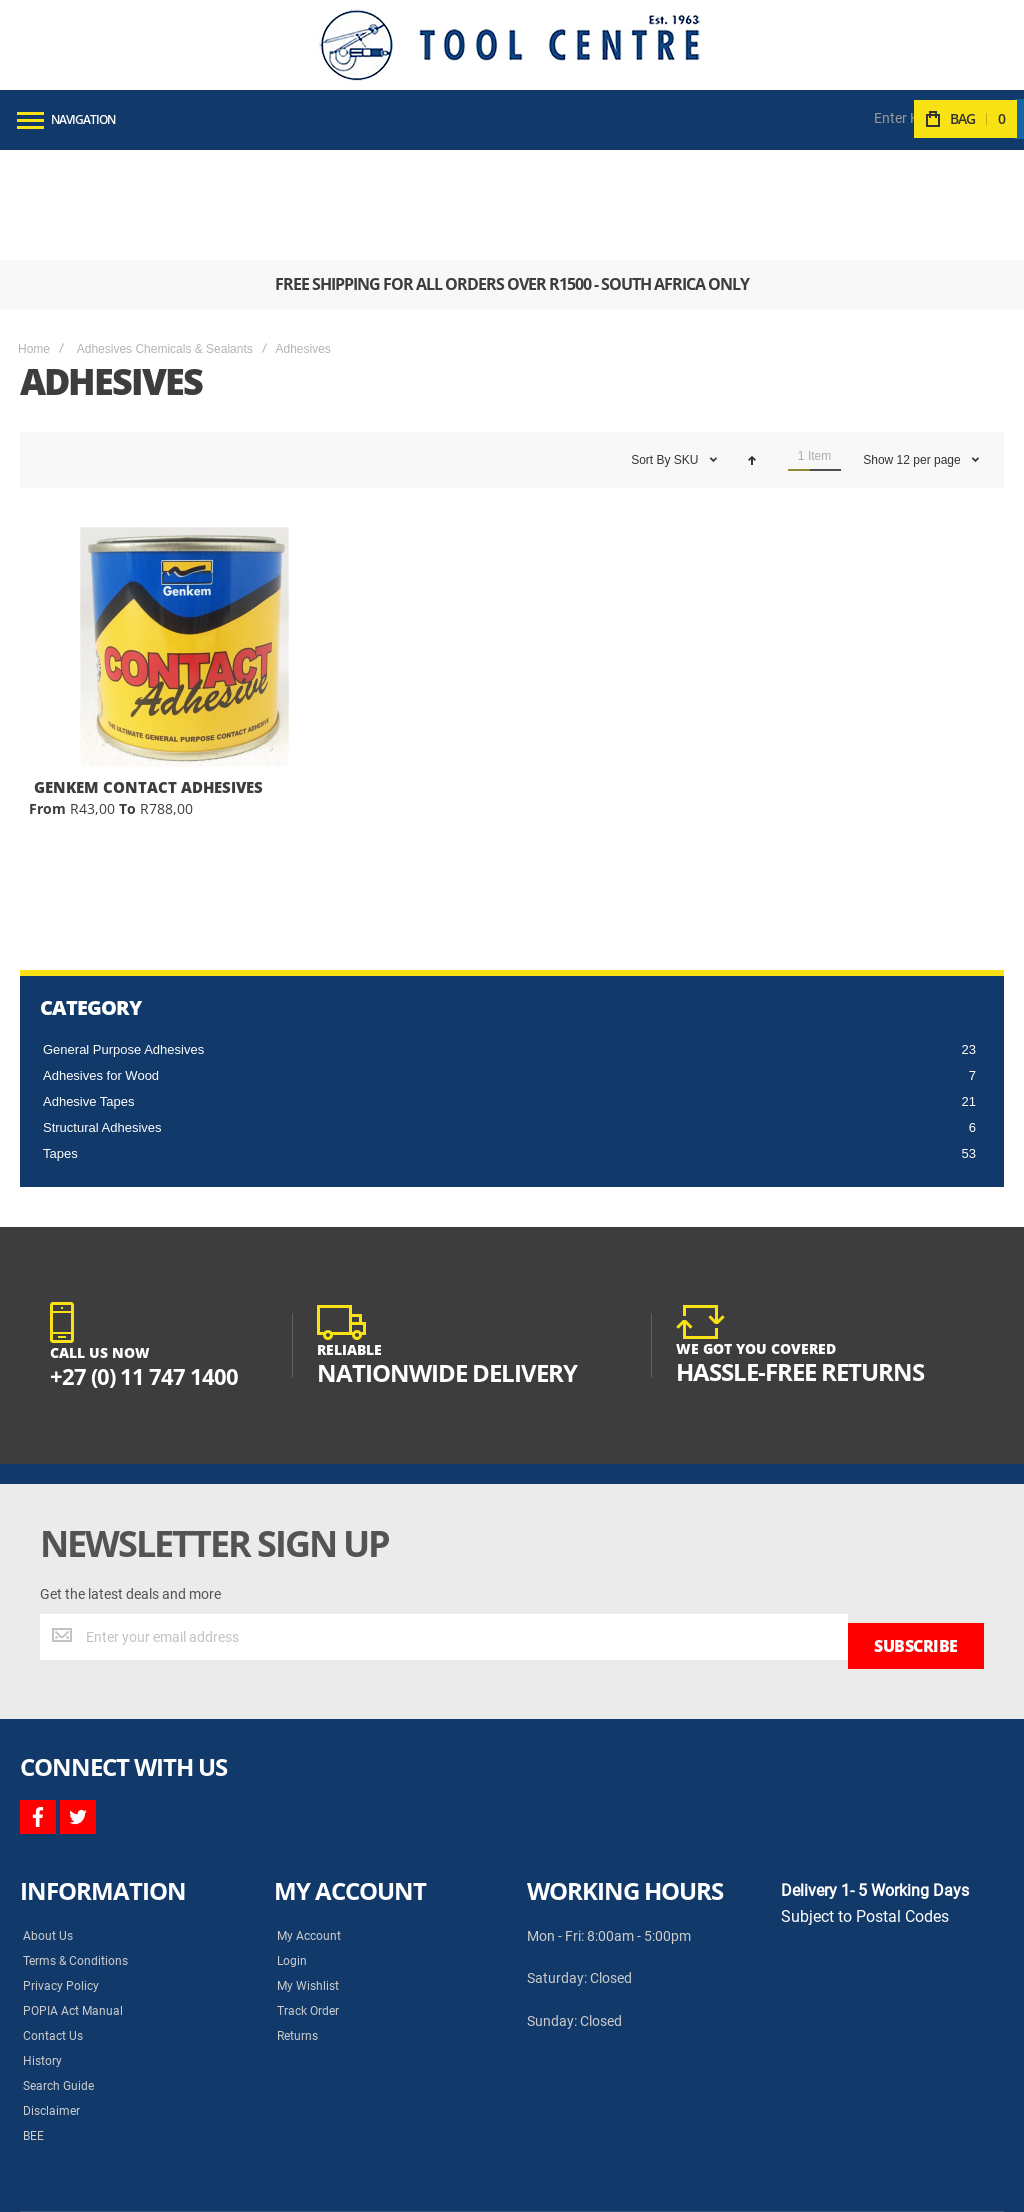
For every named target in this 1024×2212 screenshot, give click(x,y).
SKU (688, 350)
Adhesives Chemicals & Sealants (165, 239)
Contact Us (53, 1916)
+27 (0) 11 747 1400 (151, 1265)
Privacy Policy (61, 1866)
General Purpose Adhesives (123, 939)
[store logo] (510, 45)
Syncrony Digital (220, 2181)
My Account (309, 1816)
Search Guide (58, 1966)
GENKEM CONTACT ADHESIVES (148, 677)
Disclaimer (51, 1991)
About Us (48, 1816)
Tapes (60, 1043)
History (42, 1941)
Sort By (650, 350)
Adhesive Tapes (89, 991)
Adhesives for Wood (101, 965)
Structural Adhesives (102, 1017)
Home (34, 239)
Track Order (308, 1891)
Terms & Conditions (75, 1841)
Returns (297, 1916)
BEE (33, 2016)
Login (292, 1841)
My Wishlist (308, 1866)
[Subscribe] (916, 1527)
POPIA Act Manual (73, 1891)
